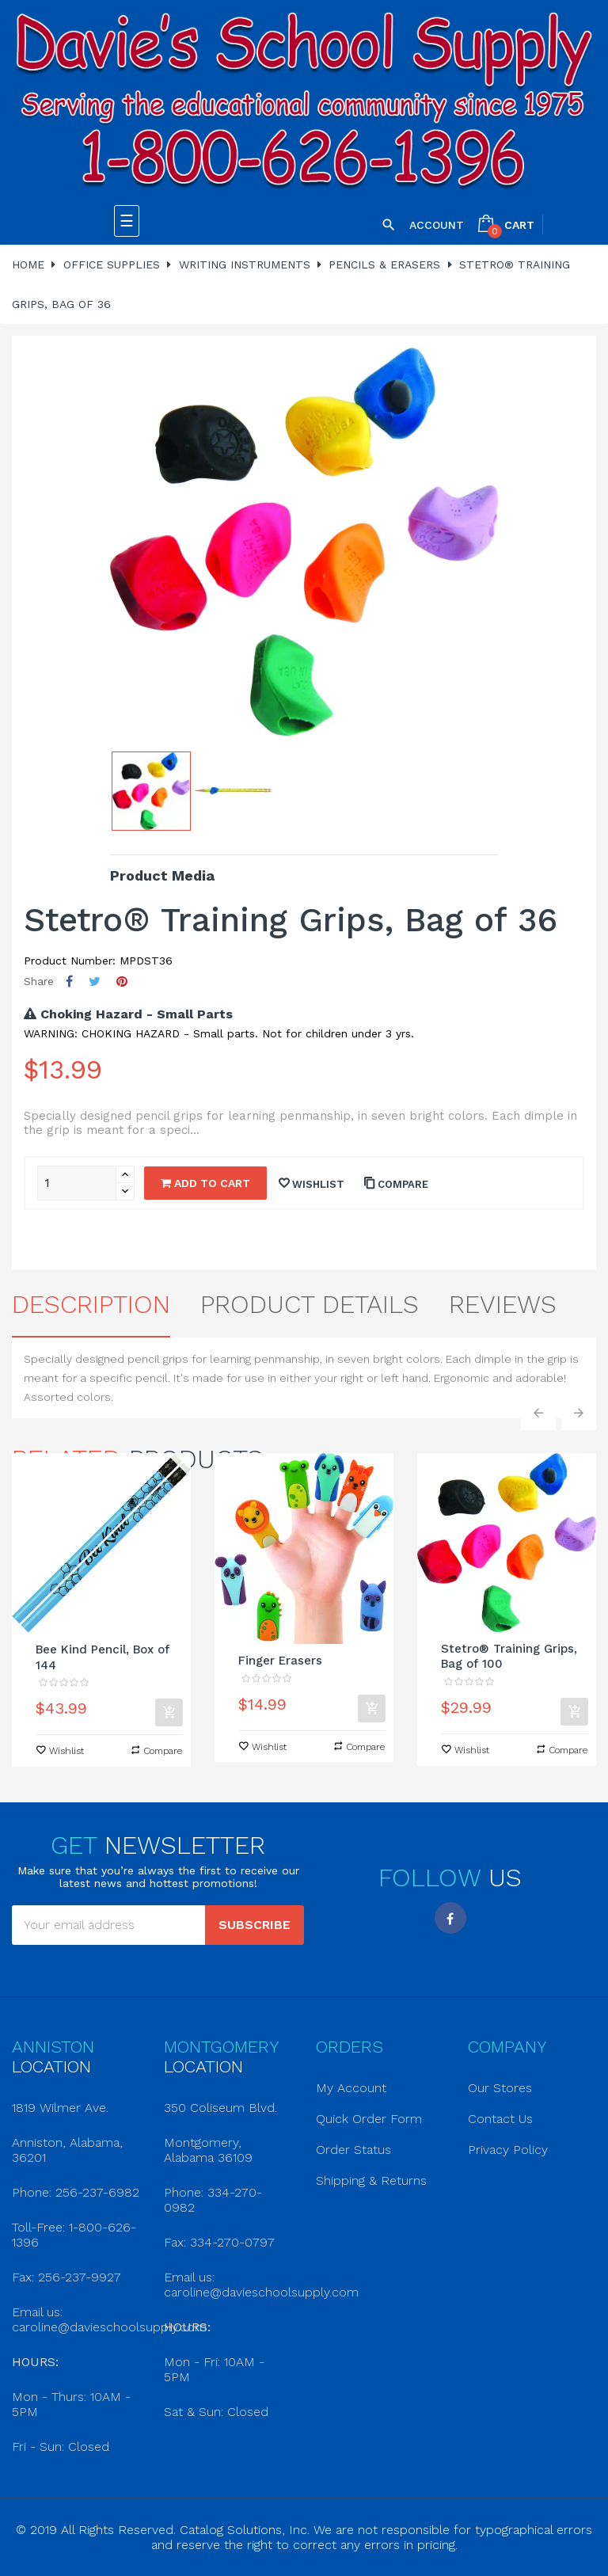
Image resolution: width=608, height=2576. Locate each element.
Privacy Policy (508, 2149)
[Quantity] (76, 1183)
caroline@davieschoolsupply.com (109, 2326)
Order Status (353, 2149)
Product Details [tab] (309, 1304)
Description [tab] (91, 1304)
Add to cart (205, 1183)
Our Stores (500, 2087)
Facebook (450, 1918)
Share (69, 981)
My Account (351, 2087)
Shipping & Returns (371, 2180)
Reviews (503, 1304)
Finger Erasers (280, 1660)
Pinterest (121, 981)
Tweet (95, 981)
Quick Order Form (369, 2118)
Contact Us (500, 2118)
